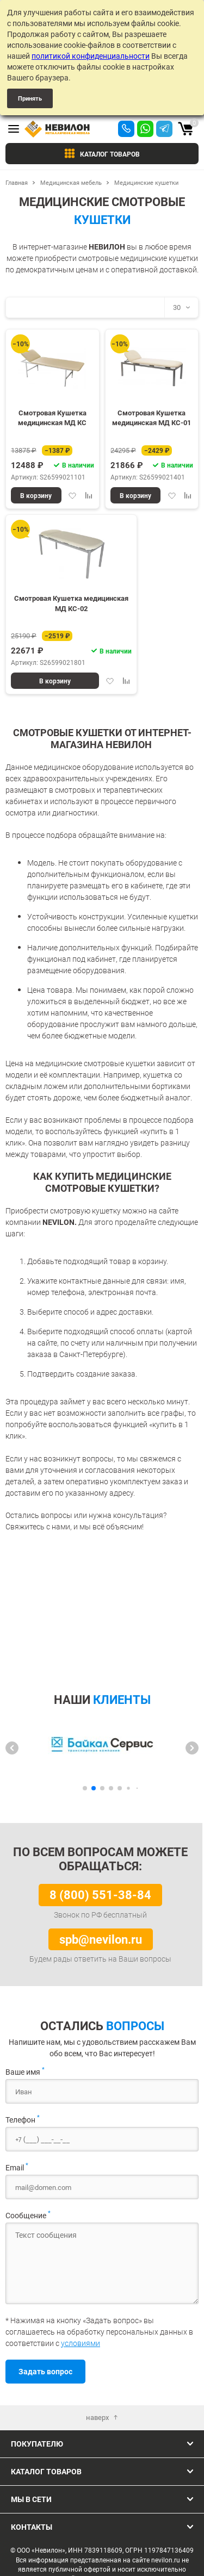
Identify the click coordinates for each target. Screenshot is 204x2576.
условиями (80, 2343)
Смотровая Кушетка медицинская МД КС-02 (71, 603)
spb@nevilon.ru (100, 1939)
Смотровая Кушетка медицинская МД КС (52, 418)
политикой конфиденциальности (91, 56)
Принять (30, 98)
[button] (11, 1747)
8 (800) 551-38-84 (100, 1894)
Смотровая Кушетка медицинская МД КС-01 (151, 418)
